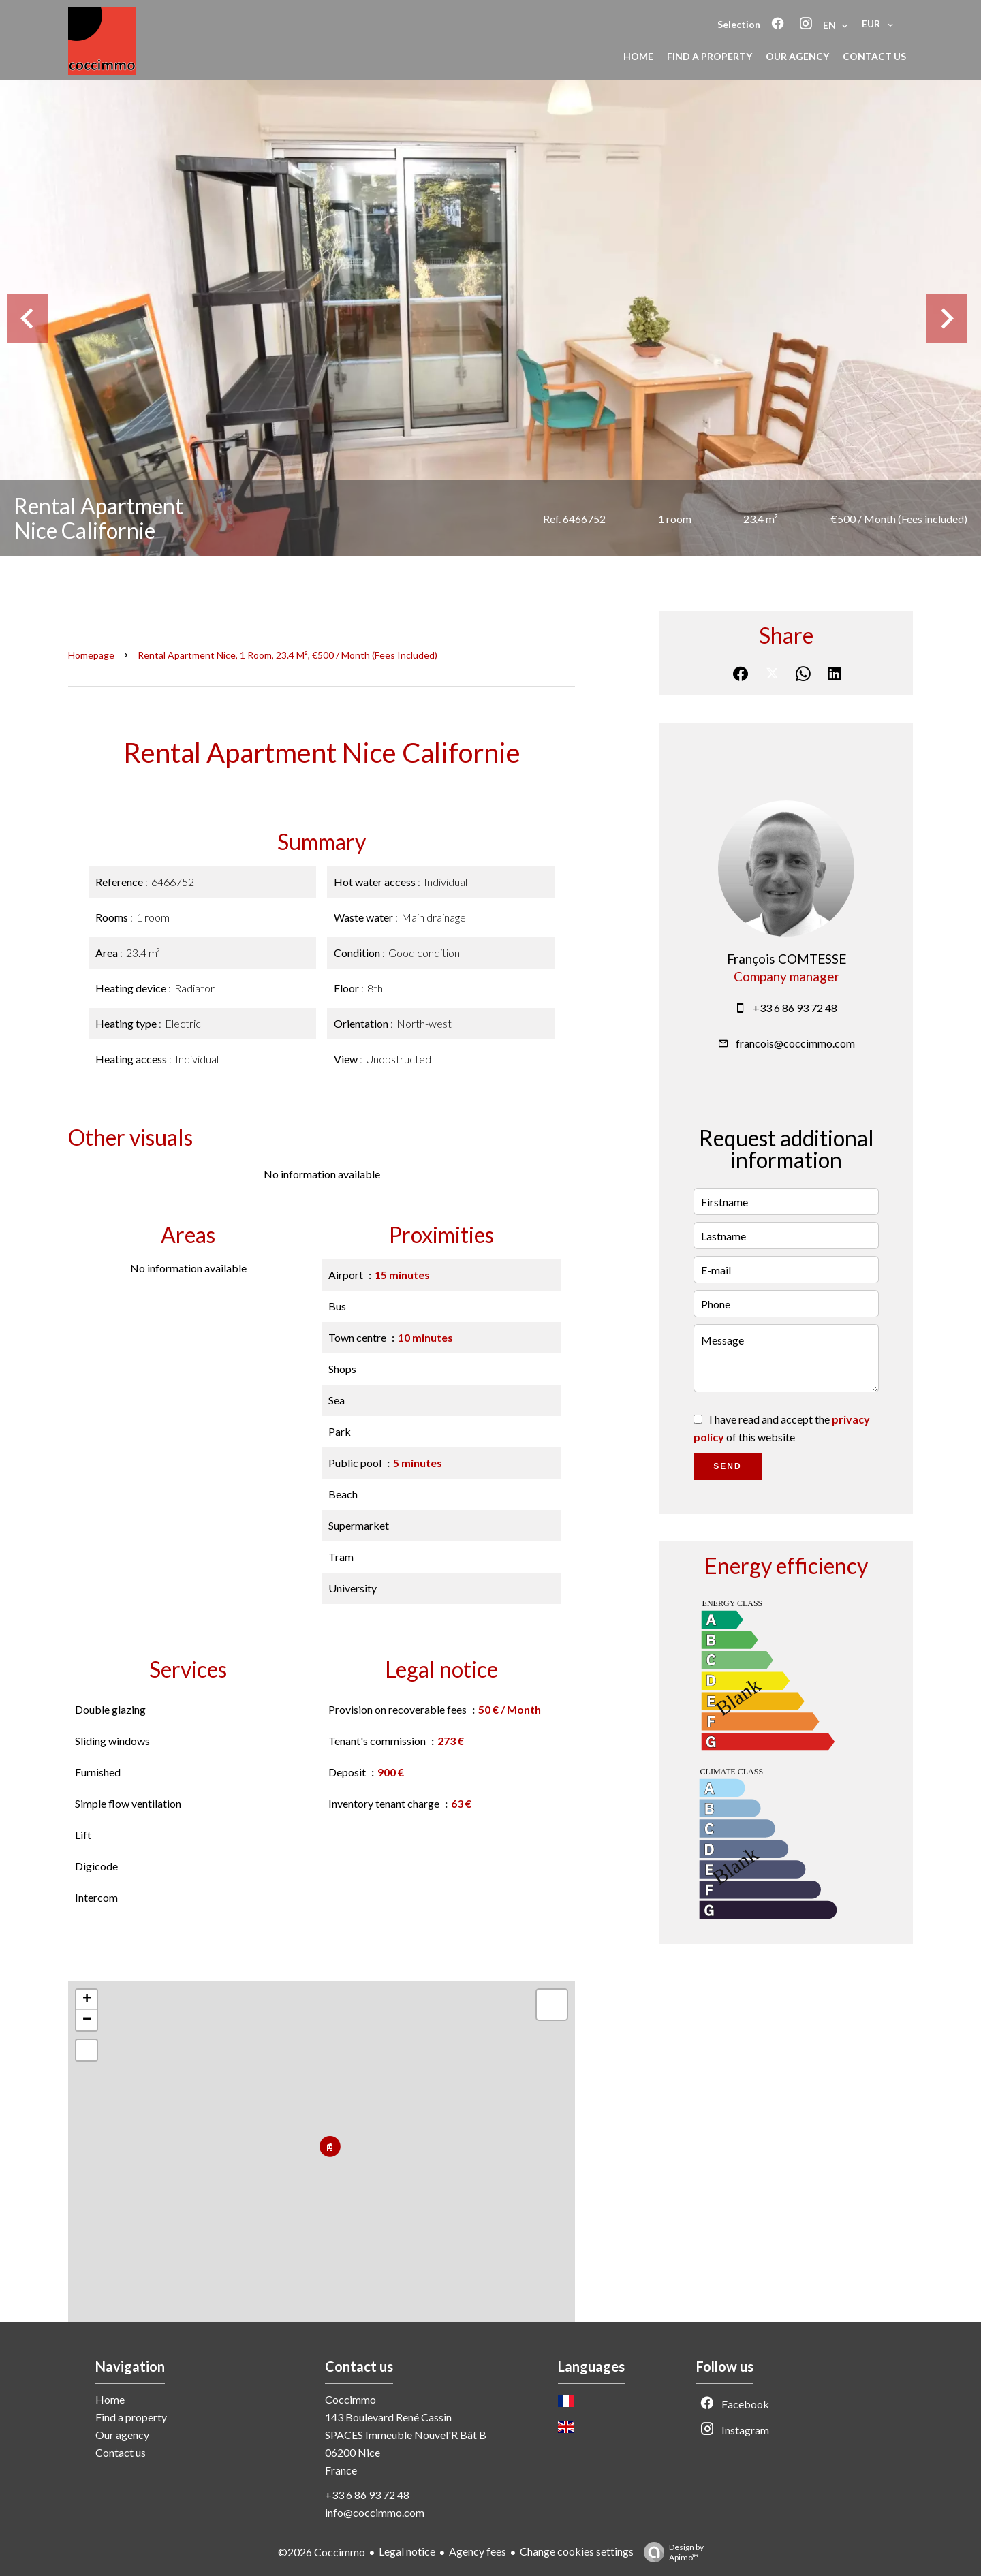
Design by (670, 2552)
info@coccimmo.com (374, 2512)
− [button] (86, 2020)
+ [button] (86, 2000)
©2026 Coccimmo (321, 2551)
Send (727, 1466)
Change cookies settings (577, 2551)
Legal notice (407, 2551)
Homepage (91, 655)
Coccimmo (350, 2399)
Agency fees (477, 2551)
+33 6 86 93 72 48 (795, 1007)
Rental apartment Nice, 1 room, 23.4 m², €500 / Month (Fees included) (287, 655)
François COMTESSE (786, 959)
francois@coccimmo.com (795, 1043)
